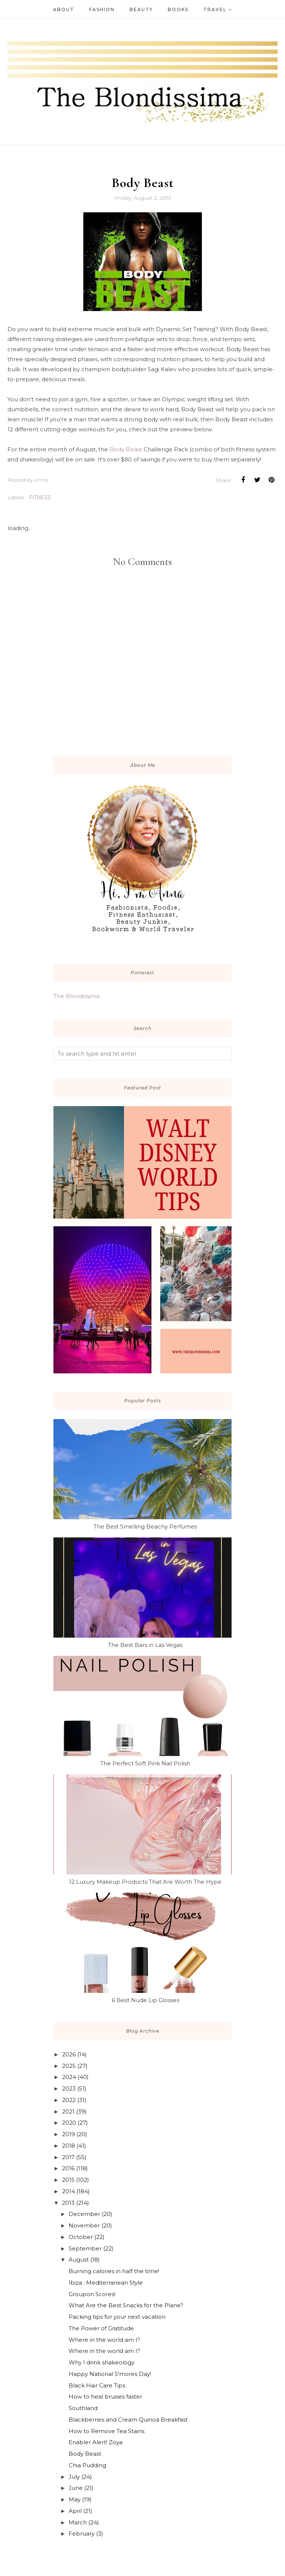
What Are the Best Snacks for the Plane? (126, 2305)
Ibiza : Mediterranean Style (106, 2282)
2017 (68, 2157)
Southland (83, 2408)
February (82, 2533)
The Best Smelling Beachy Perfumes (145, 1526)
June (76, 2487)
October (81, 2236)
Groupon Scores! (92, 2294)
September (85, 2248)
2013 (68, 2202)
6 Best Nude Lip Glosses (145, 2000)
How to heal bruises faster (105, 2396)
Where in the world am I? (104, 2339)
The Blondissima (76, 996)
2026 (69, 2054)
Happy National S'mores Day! (110, 2373)
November (84, 2225)
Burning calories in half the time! (114, 2271)
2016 (68, 2168)
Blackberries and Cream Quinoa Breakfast (128, 2419)
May (75, 2499)
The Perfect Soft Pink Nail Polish (145, 1763)
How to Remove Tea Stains (106, 2431)
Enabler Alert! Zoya (95, 2442)
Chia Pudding (87, 2465)
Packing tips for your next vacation (117, 2316)
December (84, 2213)
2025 (69, 2065)
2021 (68, 2111)
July (74, 2476)
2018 (68, 2145)
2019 (68, 2134)
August (79, 2259)
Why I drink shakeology (101, 2362)
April (75, 2510)
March (78, 2522)
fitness (40, 497)
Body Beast (125, 449)
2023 (69, 2088)
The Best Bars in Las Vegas (145, 1644)
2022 (69, 2099)
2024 (69, 2076)
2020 (69, 2122)
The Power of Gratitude (101, 2328)
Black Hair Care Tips (97, 2385)
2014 (68, 2191)
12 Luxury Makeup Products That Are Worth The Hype (145, 1881)
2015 (68, 2179)
